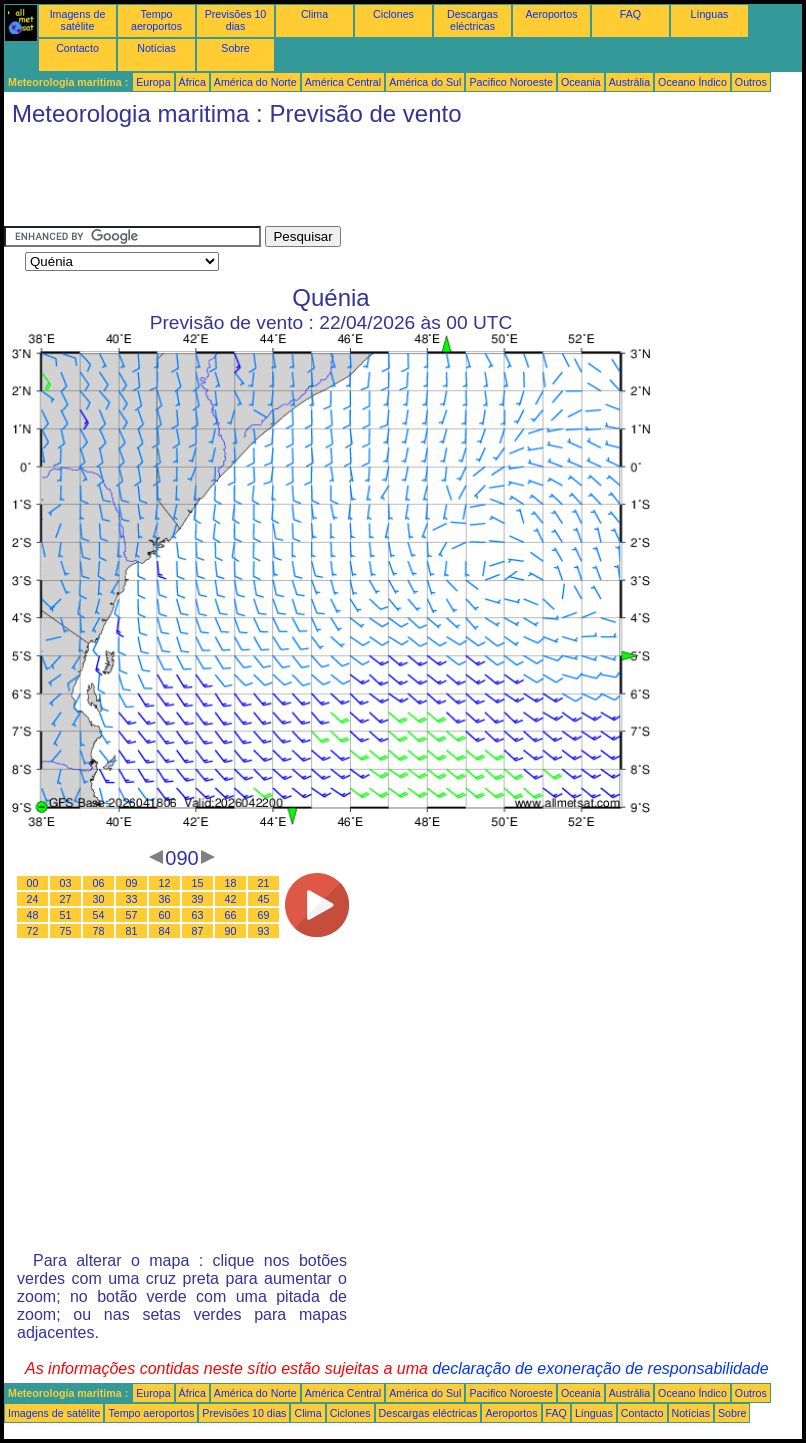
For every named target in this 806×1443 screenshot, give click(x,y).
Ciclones (393, 14)
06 (99, 883)
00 (33, 883)
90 (231, 931)
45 (264, 899)
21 (264, 883)
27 (66, 899)
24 (33, 899)
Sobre (235, 48)
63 (198, 915)
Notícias (156, 48)
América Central (343, 82)
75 (66, 931)
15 (198, 883)
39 (198, 899)
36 (165, 899)
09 (132, 883)
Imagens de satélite (78, 20)
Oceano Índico (692, 82)
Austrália (629, 82)
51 (66, 915)
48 (33, 915)
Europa (153, 82)
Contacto (77, 48)
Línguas (710, 14)
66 (231, 915)
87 (198, 931)
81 (132, 931)
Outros (751, 82)
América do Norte (255, 82)
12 (165, 883)
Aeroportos (551, 14)
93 (264, 931)
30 (99, 899)
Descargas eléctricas (472, 20)
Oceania (581, 82)
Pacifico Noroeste (511, 82)
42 (231, 899)
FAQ (630, 14)
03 (66, 883)
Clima (314, 14)
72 (33, 931)
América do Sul (425, 82)
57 (132, 915)
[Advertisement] (368, 181)
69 (264, 915)
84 (165, 931)
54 (99, 915)
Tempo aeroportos (156, 20)
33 (132, 899)
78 (99, 931)
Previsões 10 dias (236, 20)
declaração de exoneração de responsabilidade (600, 1368)
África (192, 82)
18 (231, 883)
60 (165, 915)
